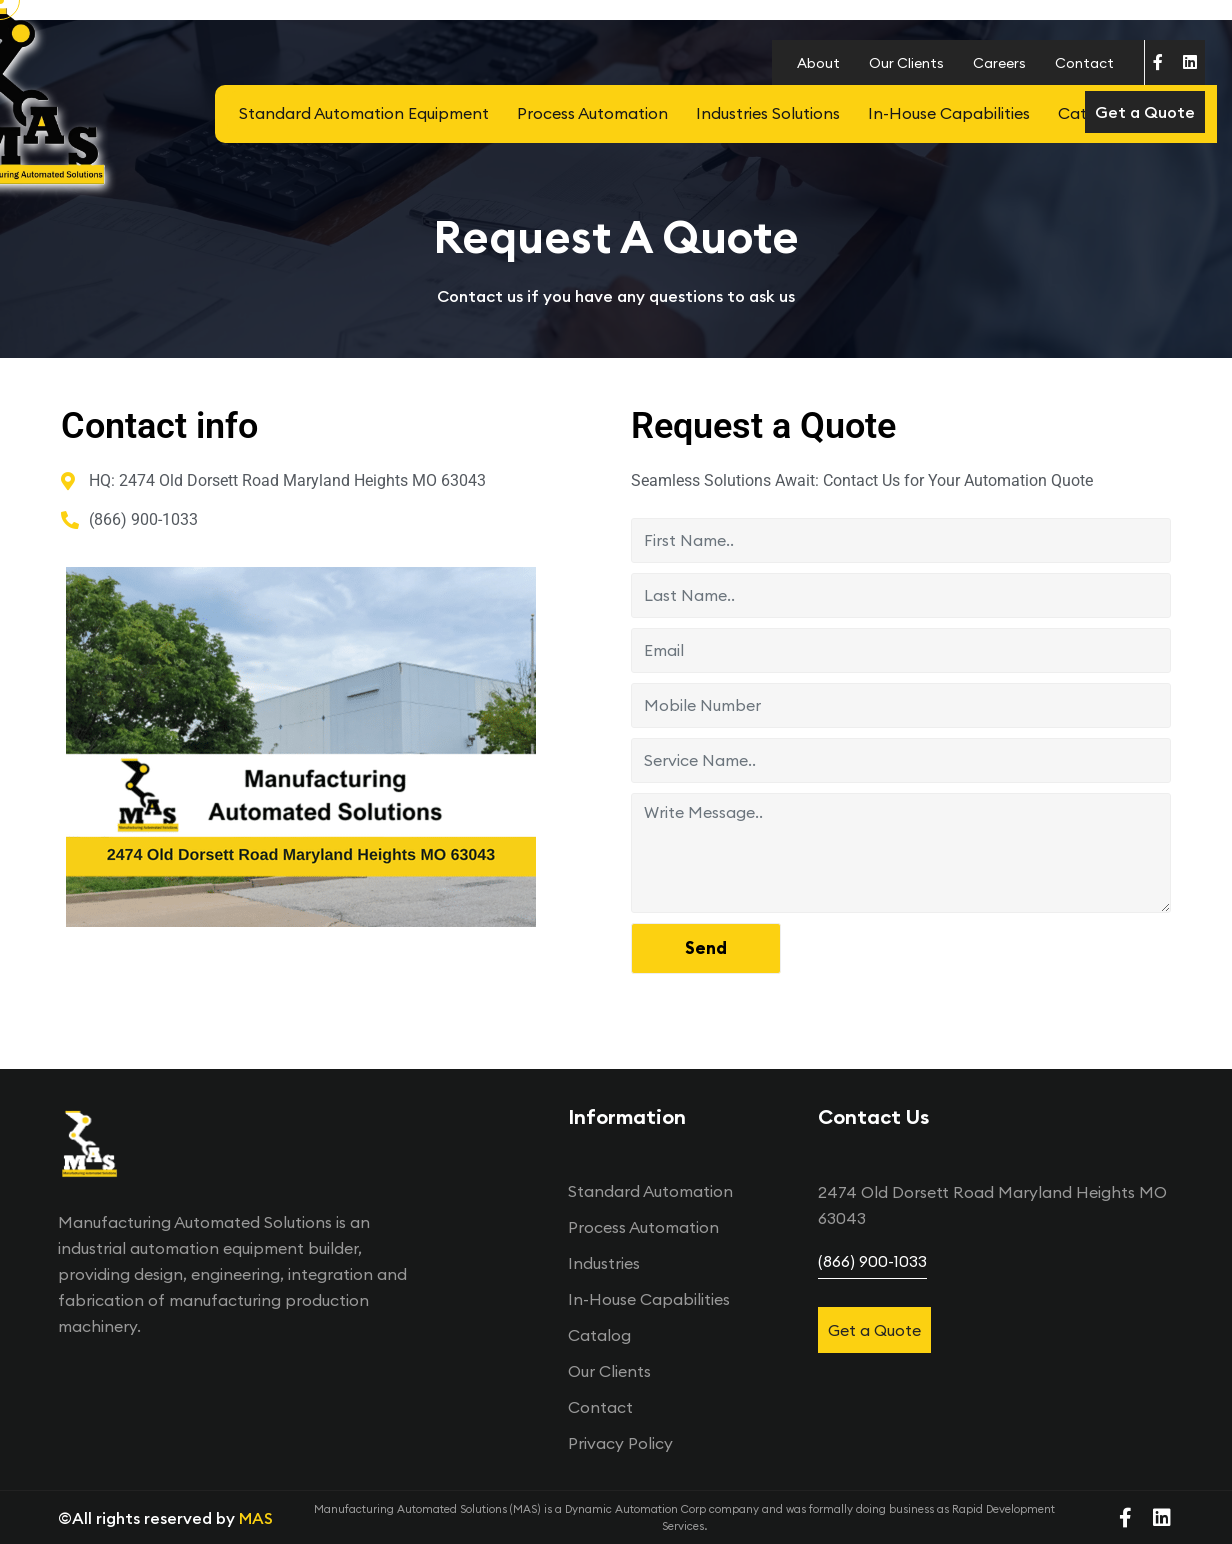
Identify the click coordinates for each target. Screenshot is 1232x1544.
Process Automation (592, 113)
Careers (999, 63)
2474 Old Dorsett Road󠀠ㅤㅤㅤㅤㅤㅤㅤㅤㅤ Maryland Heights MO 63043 (992, 1205)
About (818, 63)
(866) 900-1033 (872, 1261)
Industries (604, 1263)
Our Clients (906, 63)
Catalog (599, 1335)
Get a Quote (1145, 112)
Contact (1084, 63)
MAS (256, 1518)
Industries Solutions (768, 113)
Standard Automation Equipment (364, 113)
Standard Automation (650, 1191)
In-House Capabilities (949, 113)
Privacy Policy (620, 1443)
